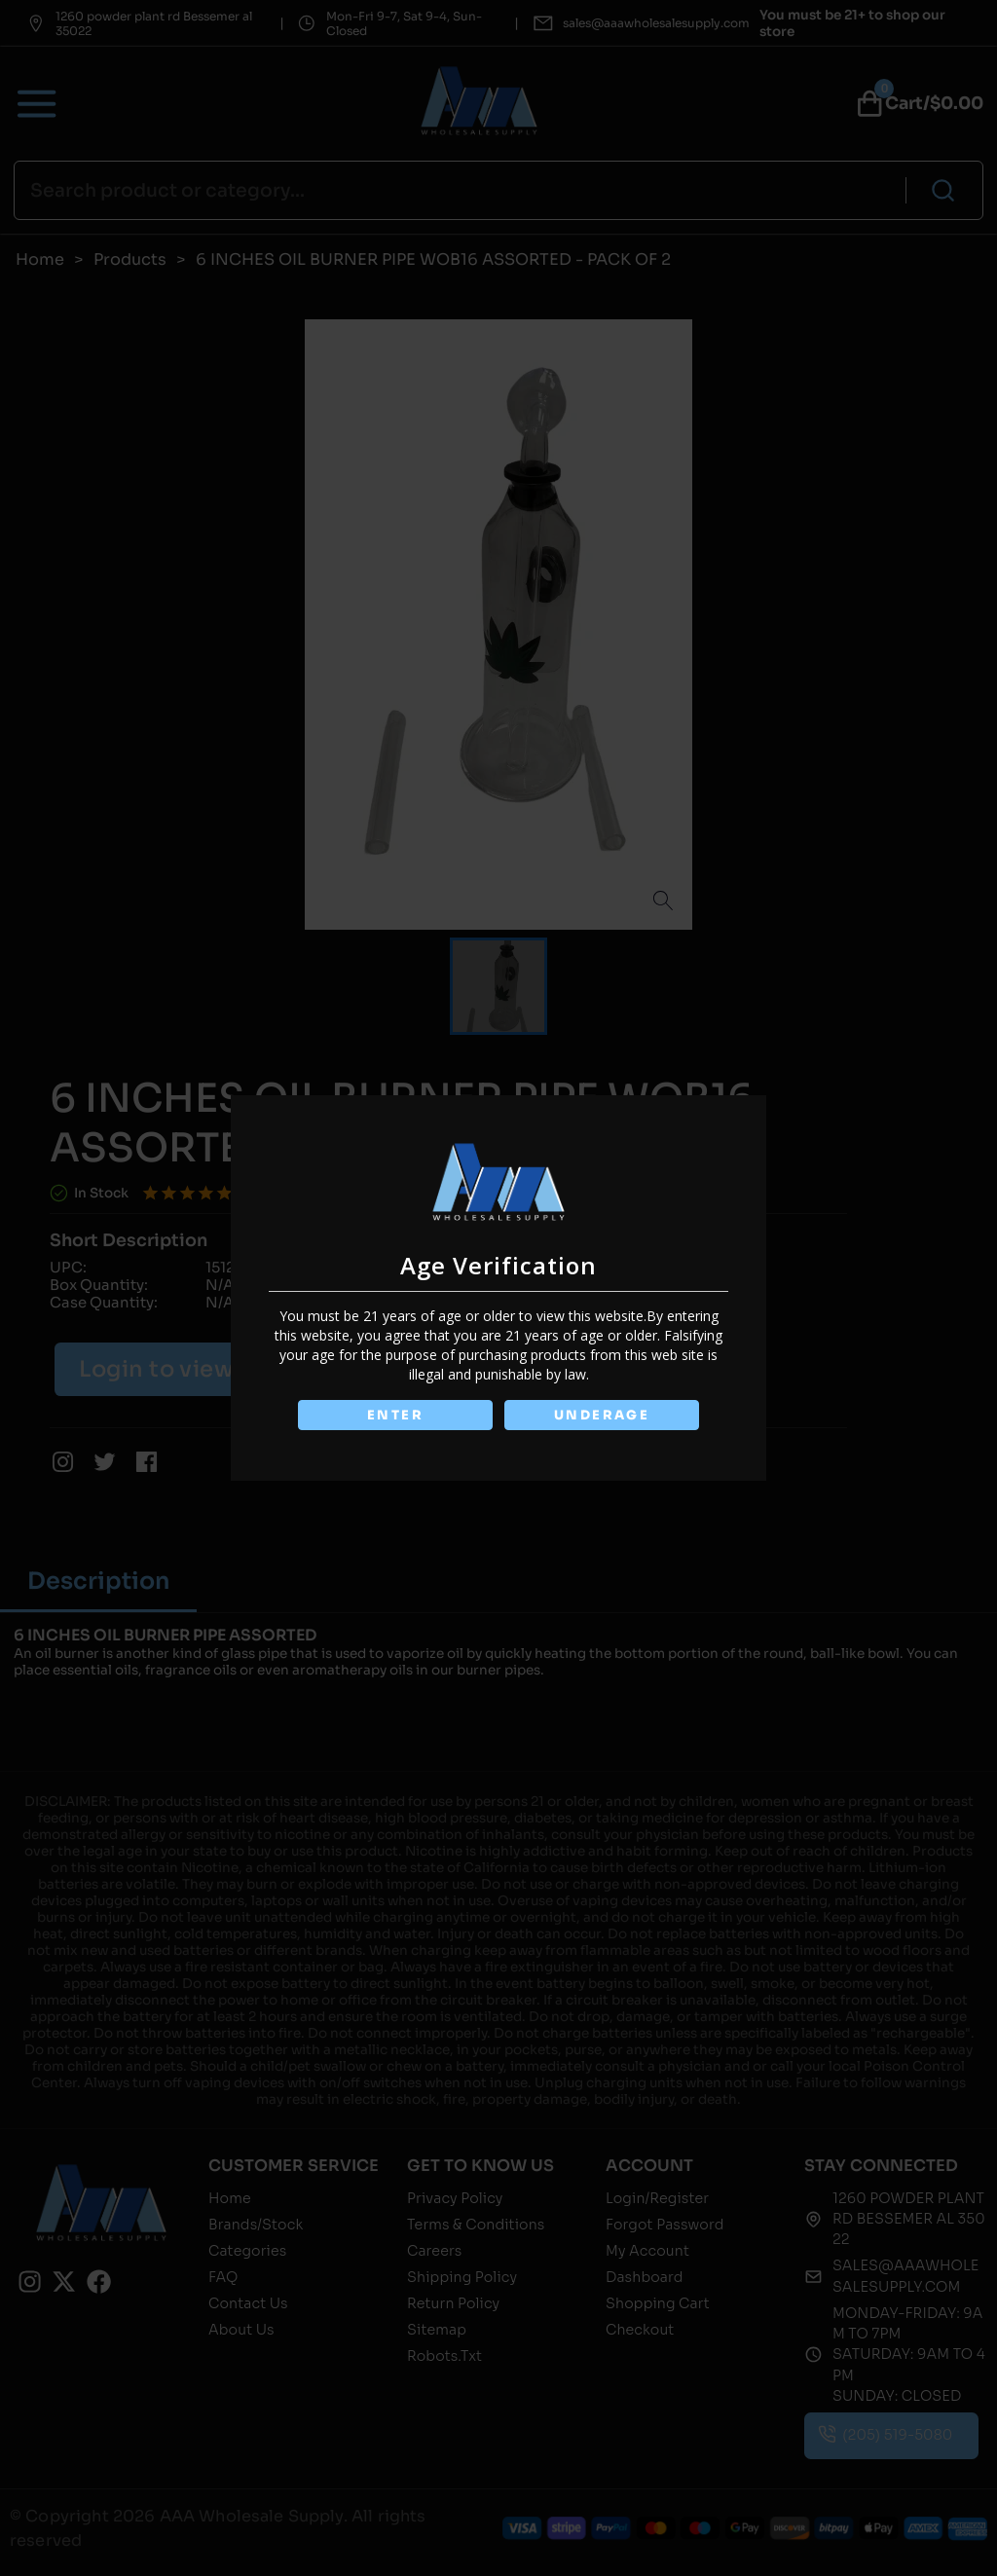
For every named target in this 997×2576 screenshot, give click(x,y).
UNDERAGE (602, 1415)
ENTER (394, 1415)
